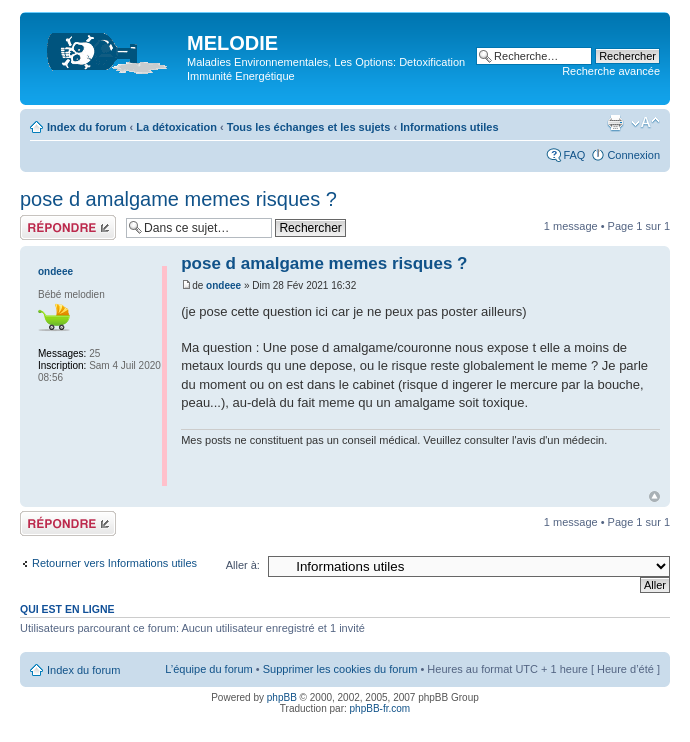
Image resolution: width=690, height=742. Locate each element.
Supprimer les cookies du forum (340, 669)
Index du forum (86, 127)
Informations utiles (449, 127)
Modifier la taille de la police (645, 123)
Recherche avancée (611, 71)
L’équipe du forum (208, 669)
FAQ (574, 155)
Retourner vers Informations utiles (114, 563)
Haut (654, 496)
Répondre (68, 227)
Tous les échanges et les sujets (309, 127)
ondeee (223, 285)
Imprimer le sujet (615, 123)
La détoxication (176, 127)
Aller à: (243, 565)
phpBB (282, 697)
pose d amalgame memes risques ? (178, 199)
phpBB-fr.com (380, 708)
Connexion (633, 155)
